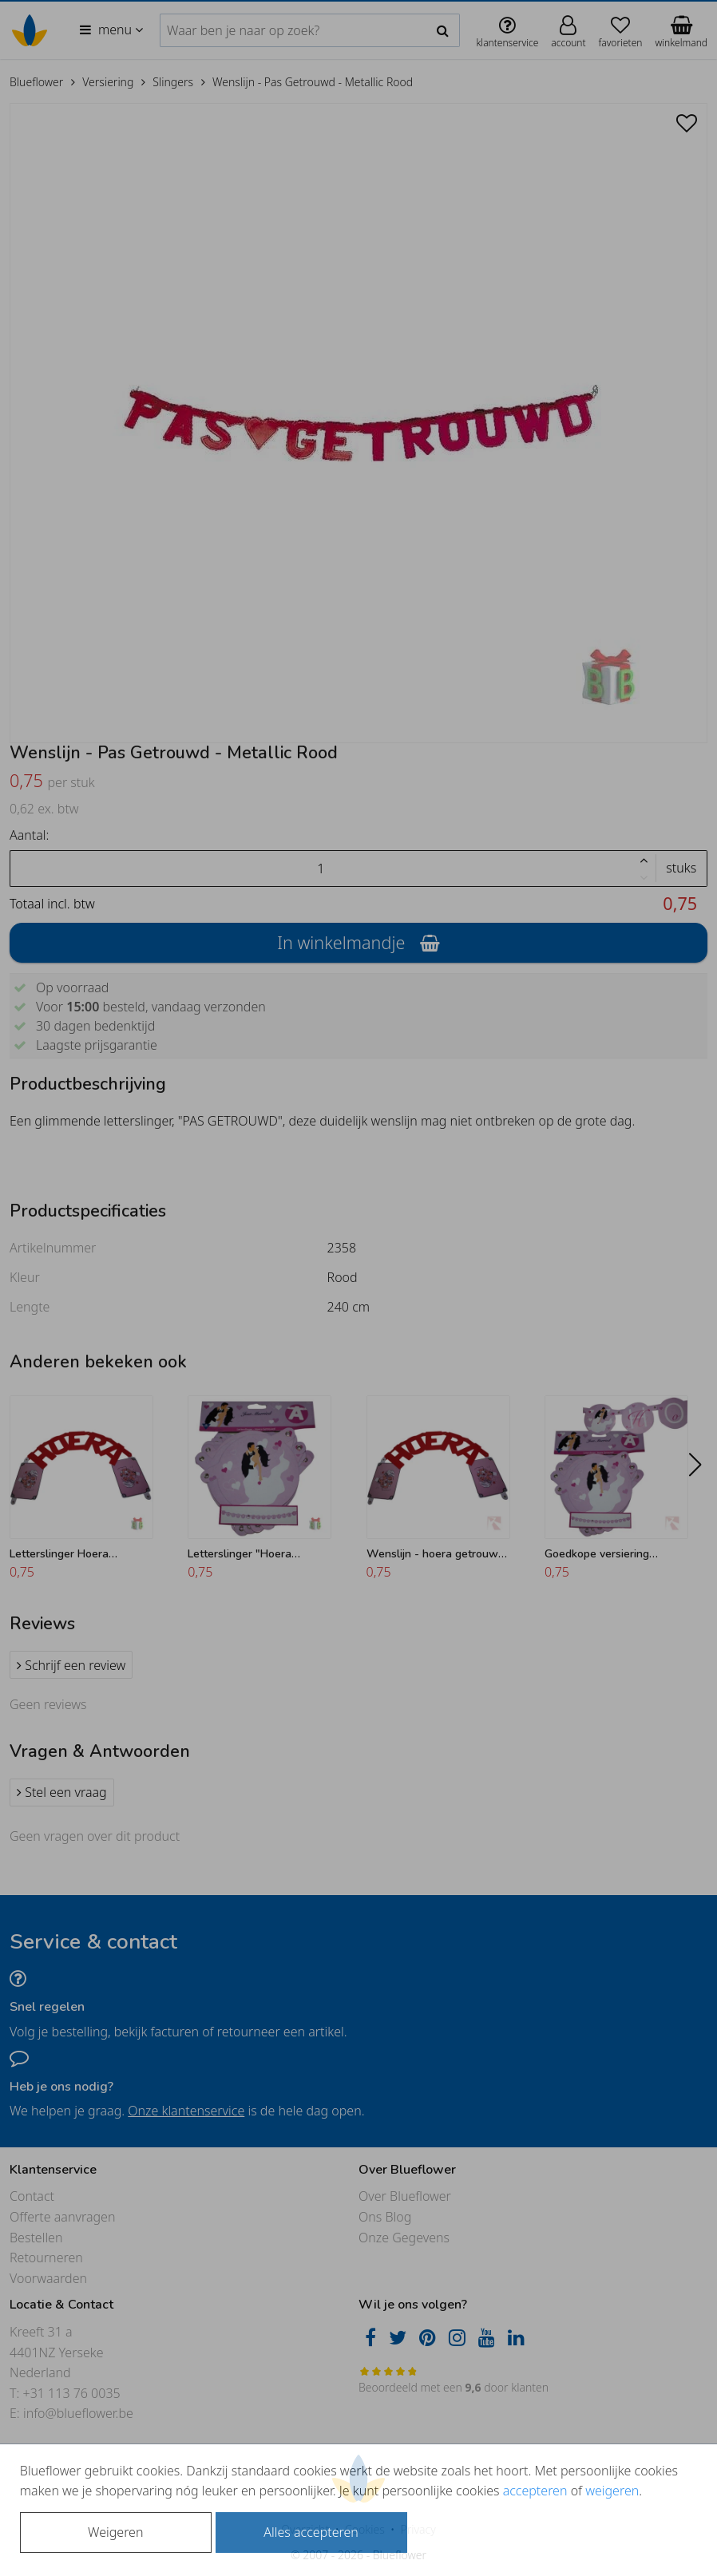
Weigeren (115, 2532)
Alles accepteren (310, 2532)
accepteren (535, 2490)
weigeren (612, 2490)
